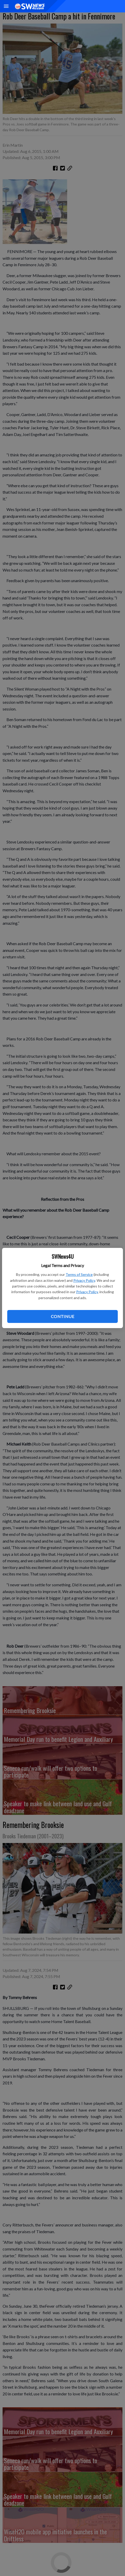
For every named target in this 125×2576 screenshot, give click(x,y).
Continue (62, 1316)
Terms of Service (79, 1274)
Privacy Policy (84, 1280)
